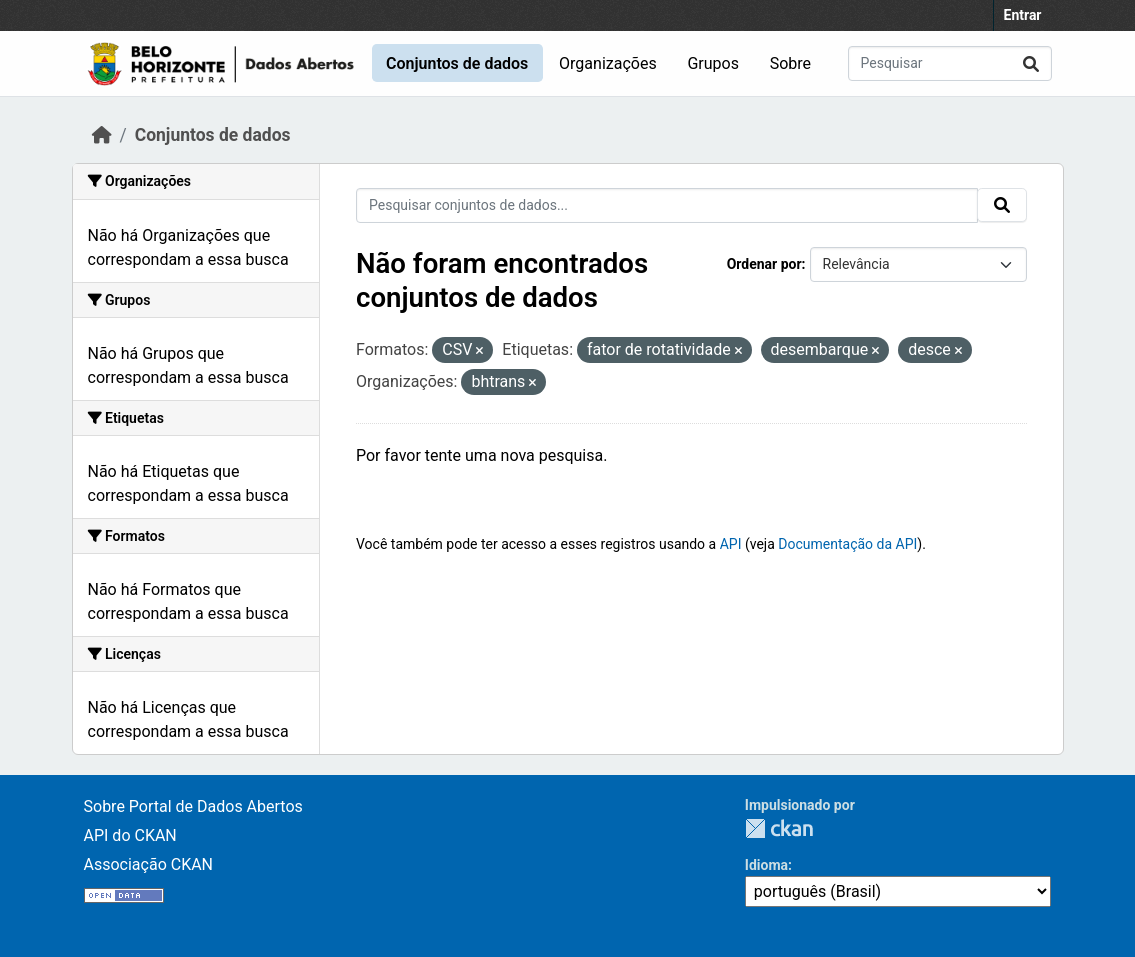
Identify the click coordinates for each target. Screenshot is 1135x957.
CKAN (779, 828)
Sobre (790, 63)
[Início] (102, 135)
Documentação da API (847, 544)
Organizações (608, 63)
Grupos (713, 63)
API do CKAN (130, 835)
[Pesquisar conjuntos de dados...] (950, 63)
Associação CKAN (149, 864)
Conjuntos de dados (457, 63)
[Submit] (1031, 63)
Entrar (1023, 15)
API (731, 544)
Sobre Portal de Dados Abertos (193, 806)
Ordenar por (764, 264)
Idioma (766, 865)
